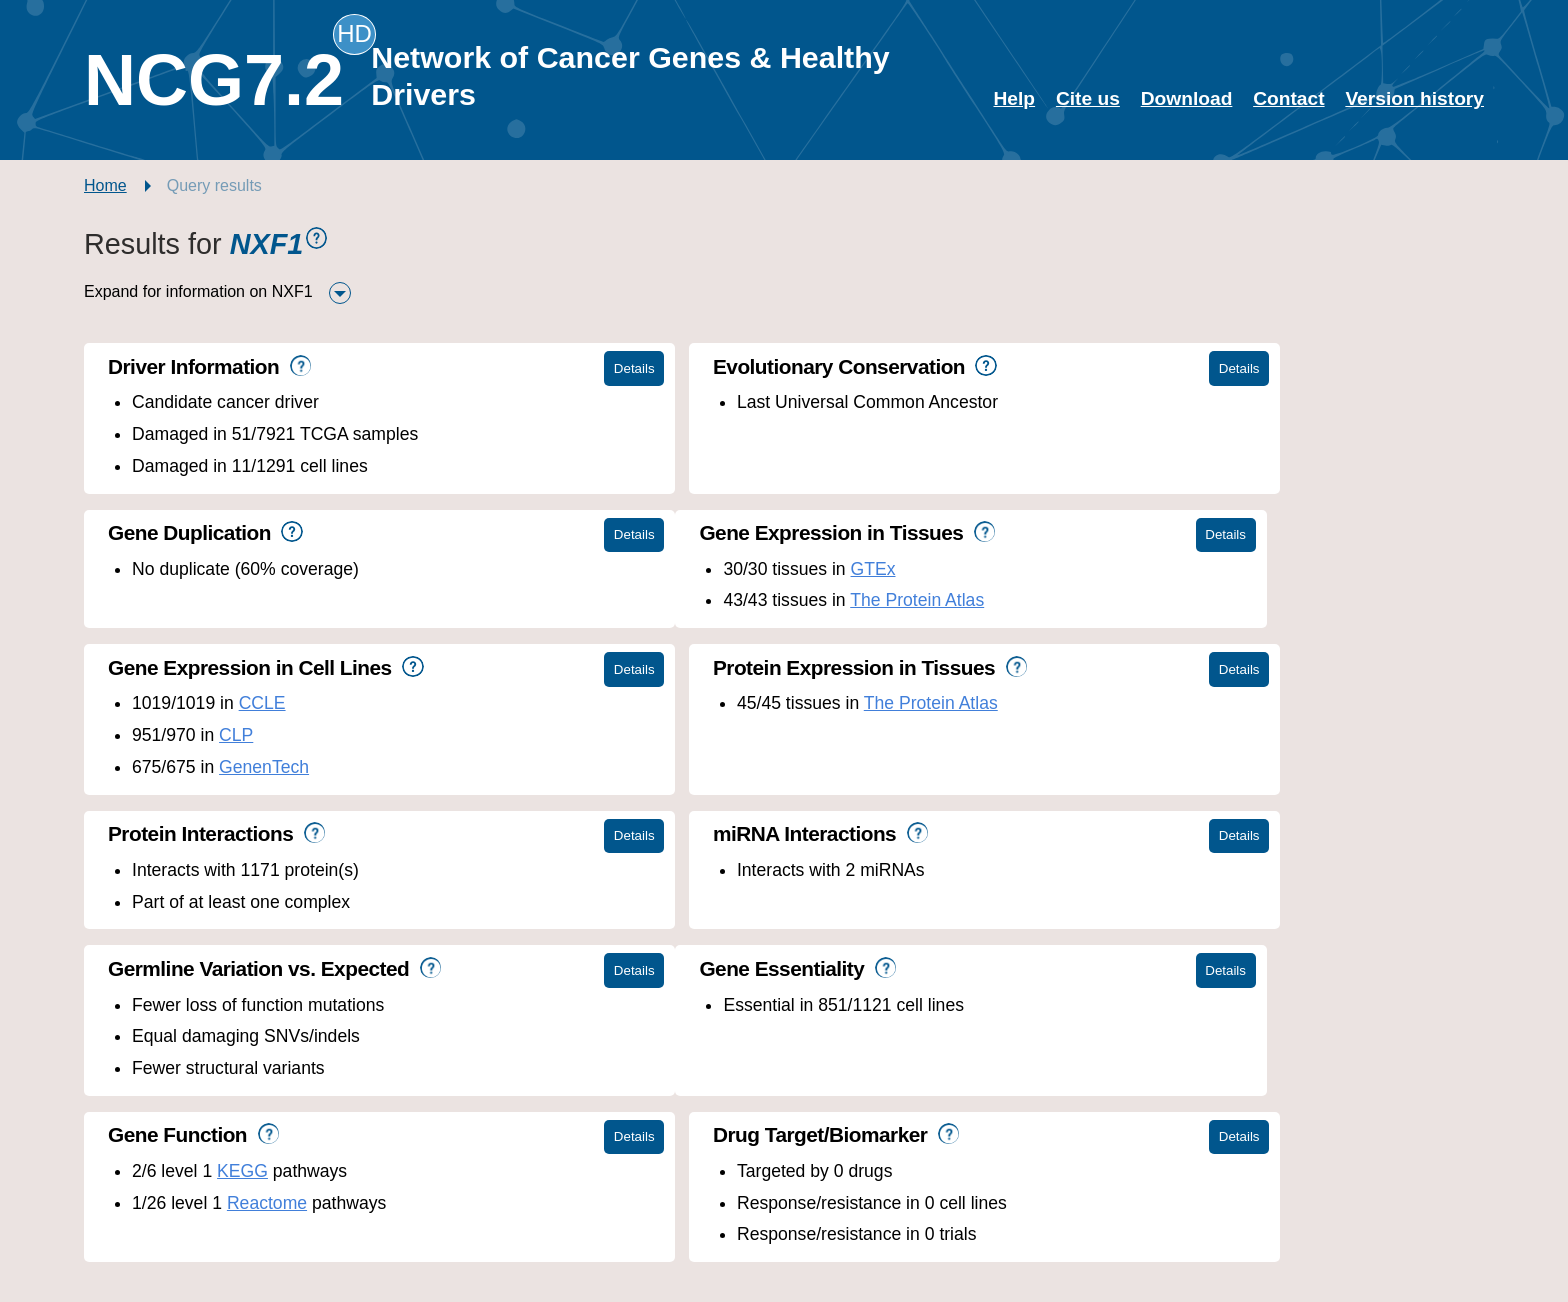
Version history (1414, 98)
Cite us (1088, 98)
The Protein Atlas (326, 600)
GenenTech (726, 632)
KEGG (704, 902)
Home (105, 185)
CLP (698, 600)
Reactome (729, 933)
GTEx (281, 569)
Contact (1288, 98)
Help (1015, 98)
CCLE (724, 569)
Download (1187, 98)
